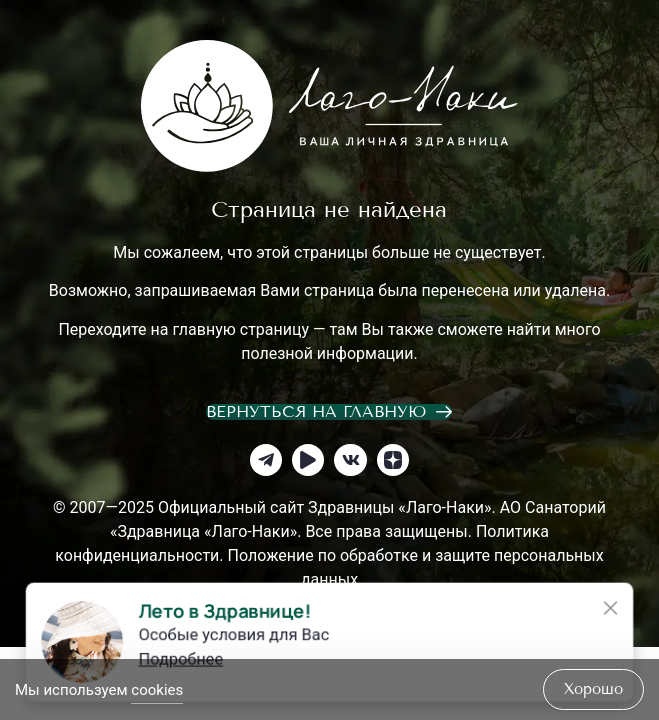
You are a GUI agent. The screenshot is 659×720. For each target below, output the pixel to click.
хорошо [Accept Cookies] (593, 689)
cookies (157, 690)
